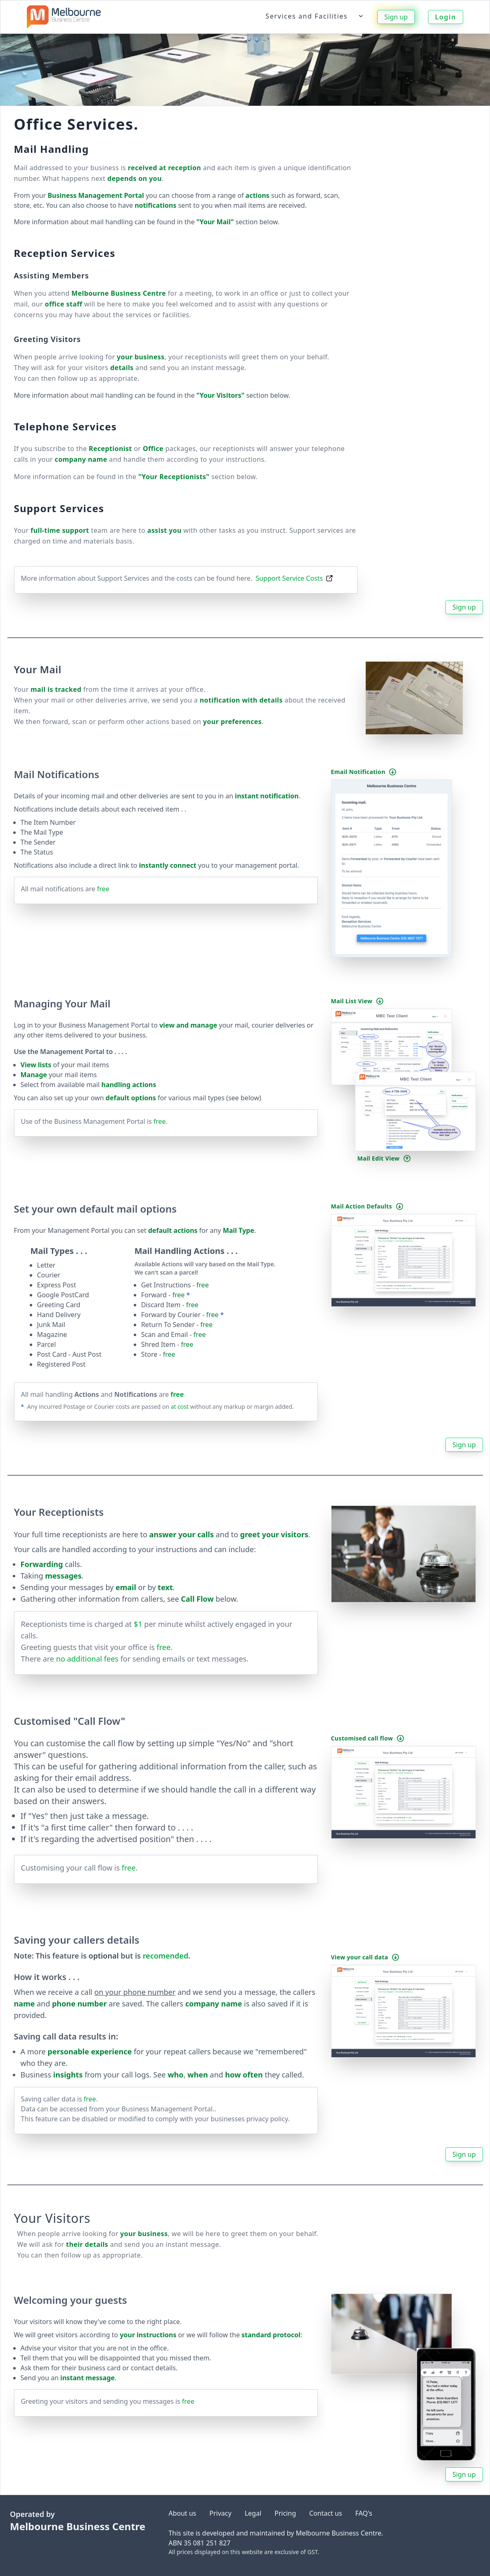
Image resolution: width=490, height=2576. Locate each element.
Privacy (220, 2513)
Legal (253, 2513)
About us (182, 2513)
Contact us (325, 2513)
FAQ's (363, 2513)
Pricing (285, 2513)
